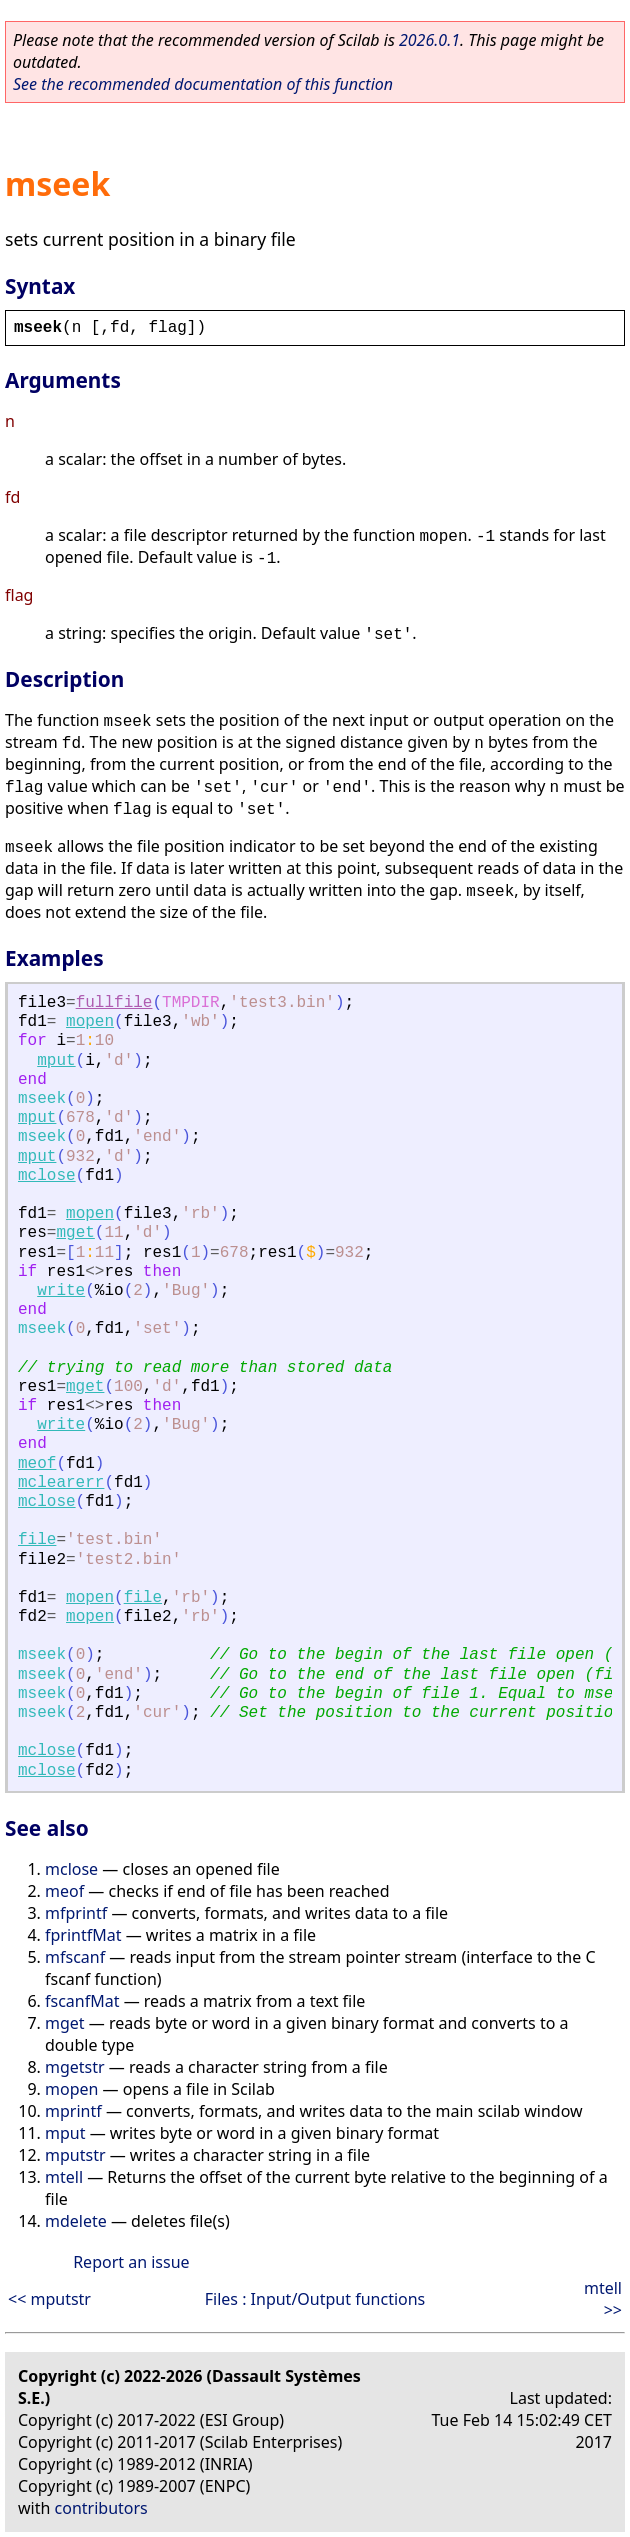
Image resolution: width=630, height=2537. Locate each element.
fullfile (114, 1003)
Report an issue (131, 2262)
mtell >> (603, 2299)
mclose (47, 1176)
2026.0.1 (429, 40)
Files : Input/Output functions (315, 2299)
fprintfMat (83, 1935)
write (61, 1291)
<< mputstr (49, 2299)
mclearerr (61, 1483)
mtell (64, 2177)
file (37, 1540)
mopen (90, 1022)
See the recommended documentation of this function (203, 84)
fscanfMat (82, 2001)
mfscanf (75, 1957)
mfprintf (76, 1913)
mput (56, 1061)
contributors (101, 2508)
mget (75, 1233)
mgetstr (75, 2067)
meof (37, 1464)
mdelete (76, 2221)
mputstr (75, 2155)
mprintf (73, 2111)
